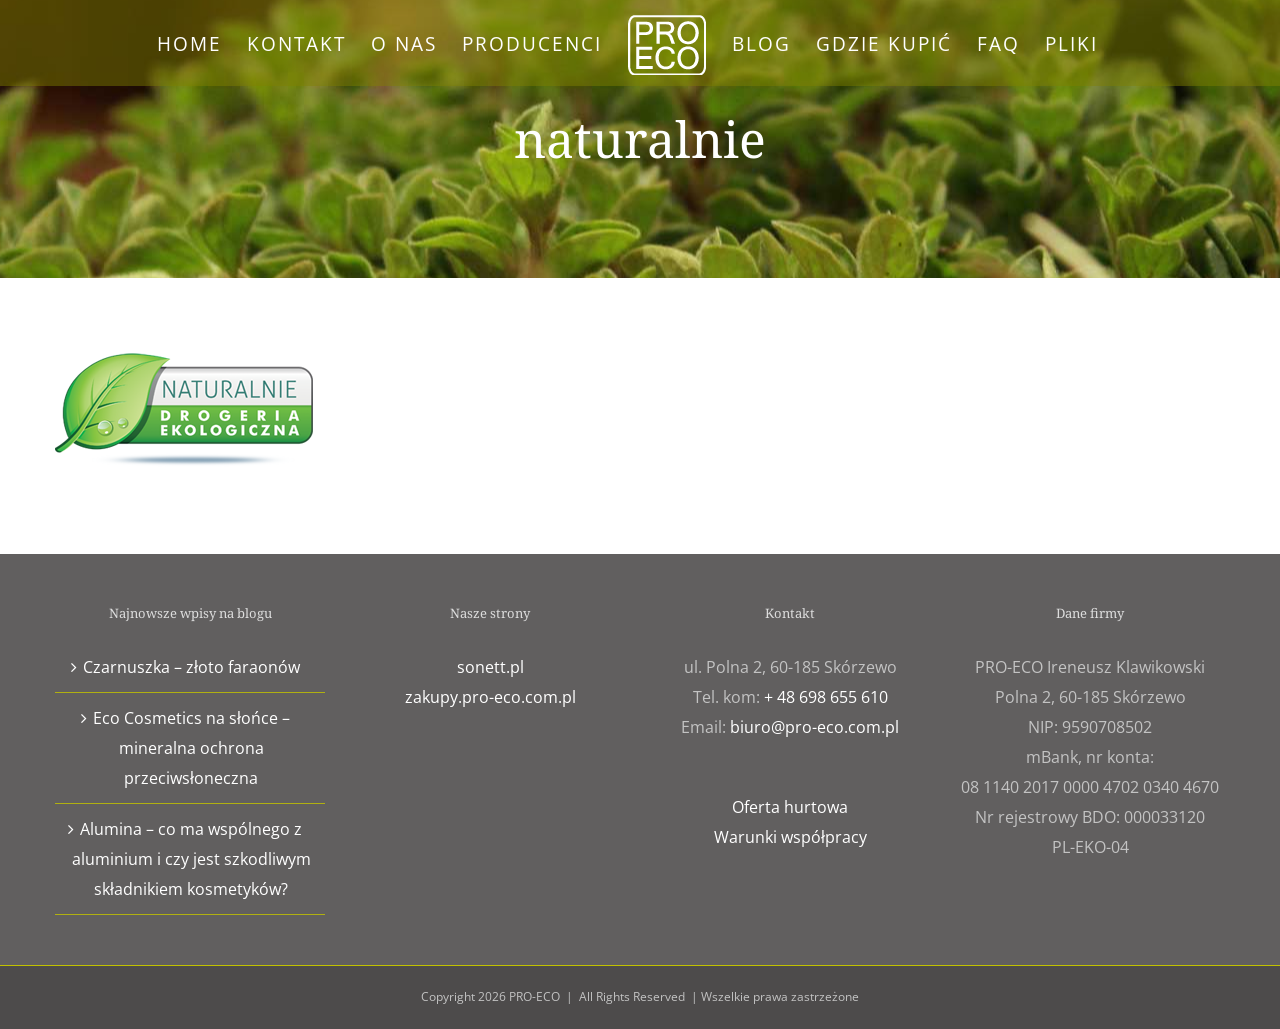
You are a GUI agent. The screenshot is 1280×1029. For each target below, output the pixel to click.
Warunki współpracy (790, 837)
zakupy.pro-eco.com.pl (490, 697)
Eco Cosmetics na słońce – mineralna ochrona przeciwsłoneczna (191, 748)
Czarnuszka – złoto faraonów (191, 667)
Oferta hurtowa (790, 807)
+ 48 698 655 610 (826, 697)
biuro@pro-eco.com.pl (814, 727)
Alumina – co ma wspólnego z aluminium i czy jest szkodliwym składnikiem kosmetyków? (191, 859)
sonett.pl (490, 667)
